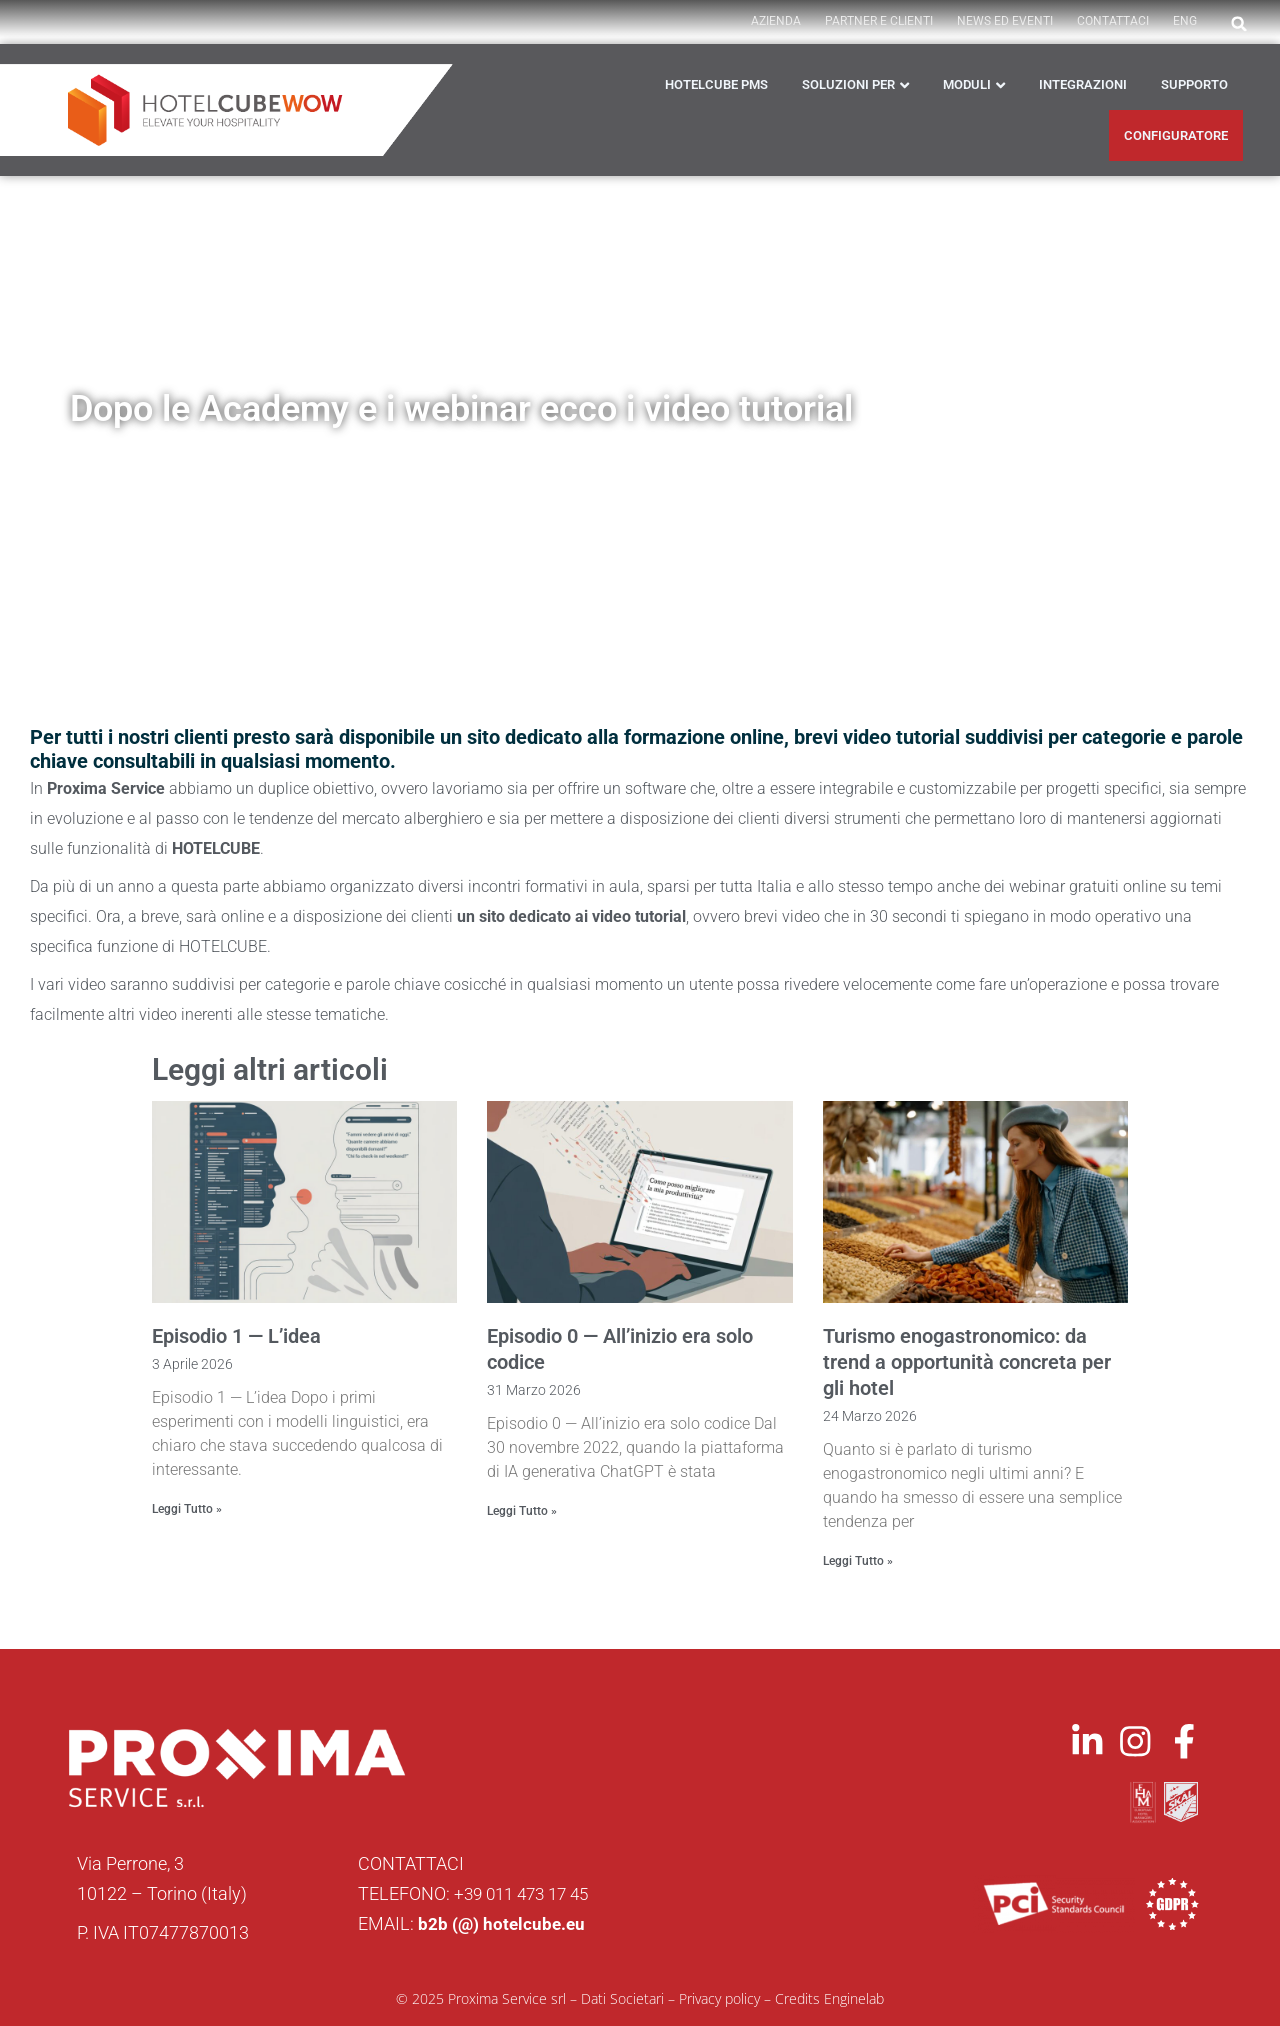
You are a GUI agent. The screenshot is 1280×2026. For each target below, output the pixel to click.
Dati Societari (622, 1997)
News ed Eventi (1005, 21)
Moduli (967, 84)
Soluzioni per (848, 84)
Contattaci (1113, 21)
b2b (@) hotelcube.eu (503, 1922)
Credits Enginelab (829, 1997)
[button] (1239, 24)
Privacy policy (719, 1997)
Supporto (1194, 84)
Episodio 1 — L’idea (236, 1336)
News (289, 472)
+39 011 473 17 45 (527, 1892)
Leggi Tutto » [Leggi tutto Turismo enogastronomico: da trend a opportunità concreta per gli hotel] (858, 1561)
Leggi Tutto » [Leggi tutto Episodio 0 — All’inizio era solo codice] (522, 1511)
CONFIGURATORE (1176, 135)
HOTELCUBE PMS (716, 84)
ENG (1185, 21)
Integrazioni (1083, 84)
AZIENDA (776, 21)
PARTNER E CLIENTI (879, 21)
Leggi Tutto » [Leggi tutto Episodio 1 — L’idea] (187, 1509)
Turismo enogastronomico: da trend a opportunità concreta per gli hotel (967, 1362)
